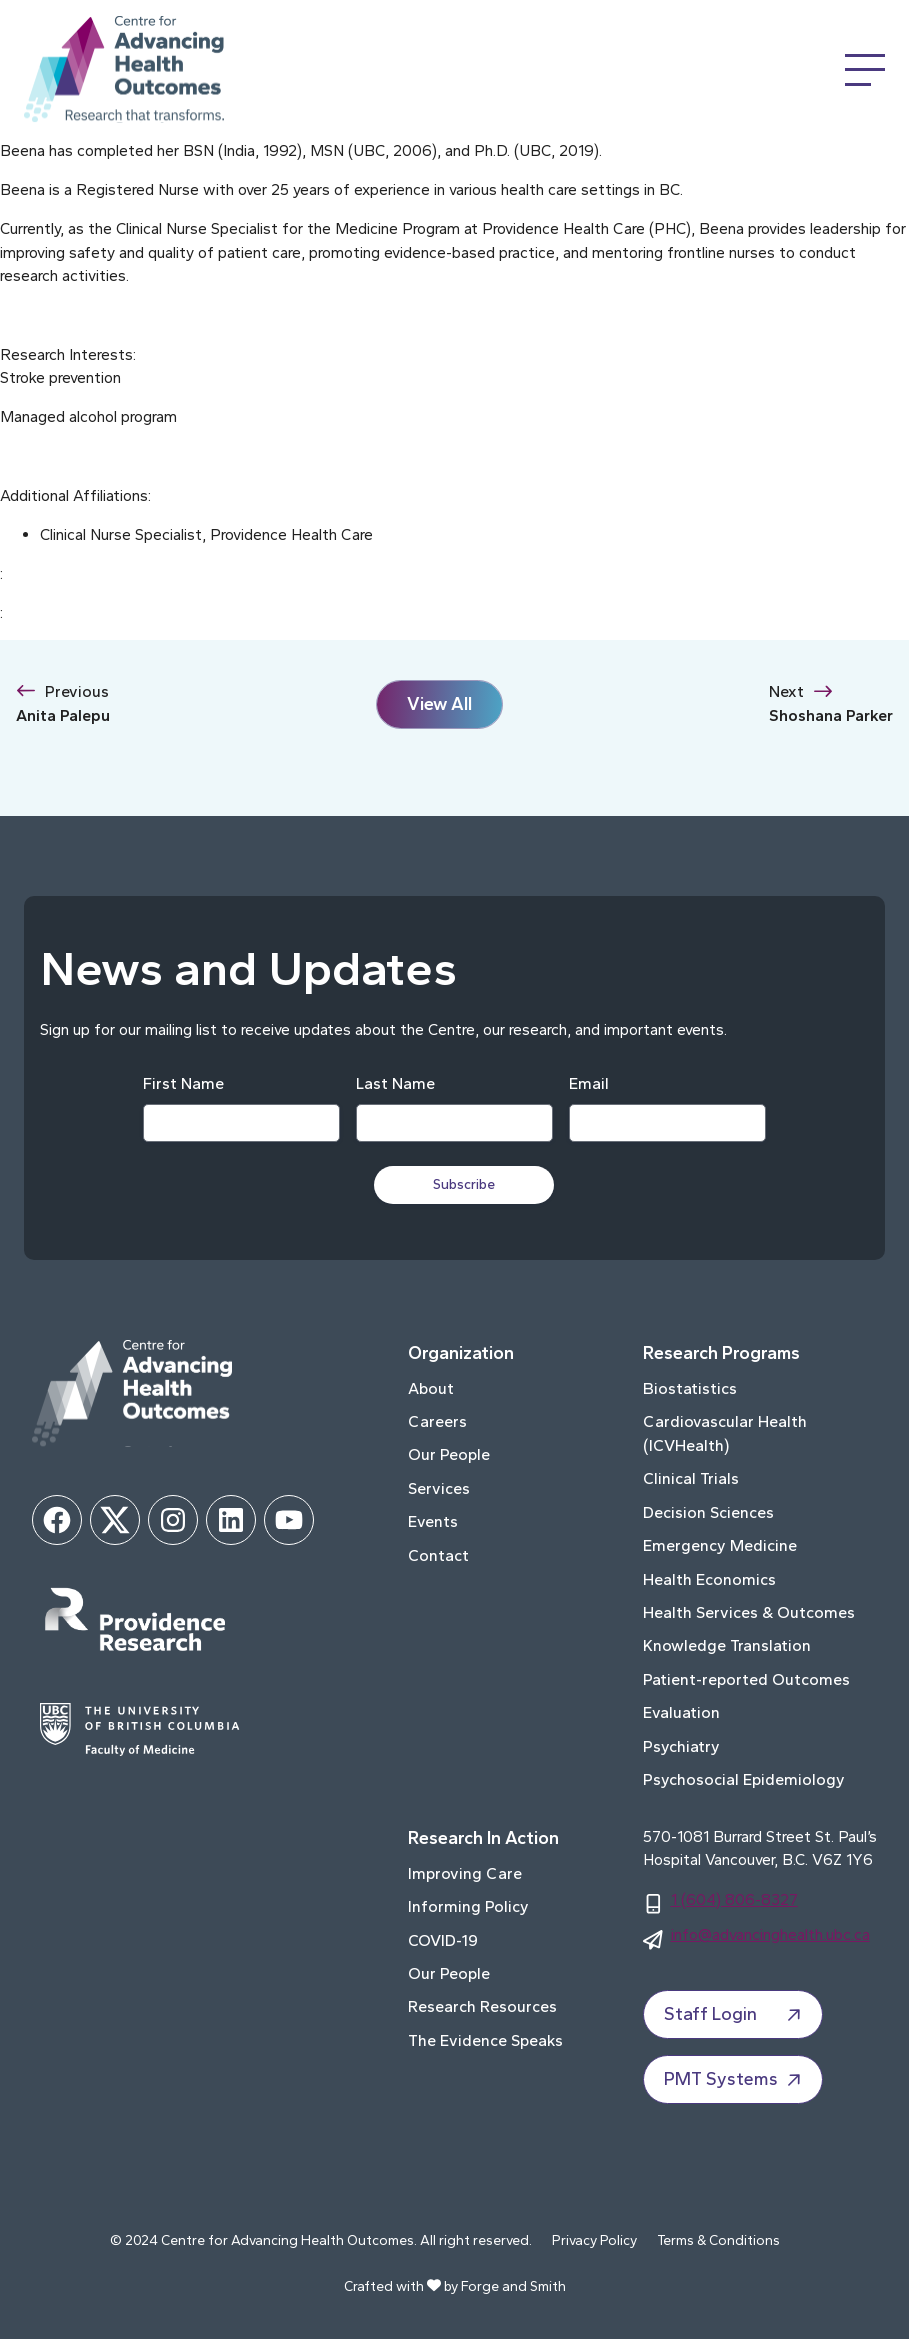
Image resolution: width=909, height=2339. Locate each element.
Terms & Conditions (718, 2240)
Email (589, 1083)
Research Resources (482, 2006)
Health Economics (709, 1579)
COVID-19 (443, 1940)
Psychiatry (681, 1746)
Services (439, 1488)
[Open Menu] (865, 70)
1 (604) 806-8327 (734, 1899)
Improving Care (465, 1873)
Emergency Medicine (720, 1545)
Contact (438, 1555)
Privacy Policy (594, 2240)
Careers (437, 1421)
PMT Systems (735, 2080)
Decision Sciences (708, 1512)
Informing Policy (468, 1906)
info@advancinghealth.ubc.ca (770, 1934)
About (431, 1388)
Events (433, 1521)
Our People (449, 1454)
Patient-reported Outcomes (746, 1679)
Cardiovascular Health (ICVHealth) (725, 1433)
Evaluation (681, 1712)
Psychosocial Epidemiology (744, 1779)
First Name (183, 1083)
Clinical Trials (691, 1478)
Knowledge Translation (727, 1645)
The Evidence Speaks (485, 2040)
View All (439, 704)
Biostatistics (690, 1388)
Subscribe (465, 1184)
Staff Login (735, 2015)
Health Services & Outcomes (749, 1612)
